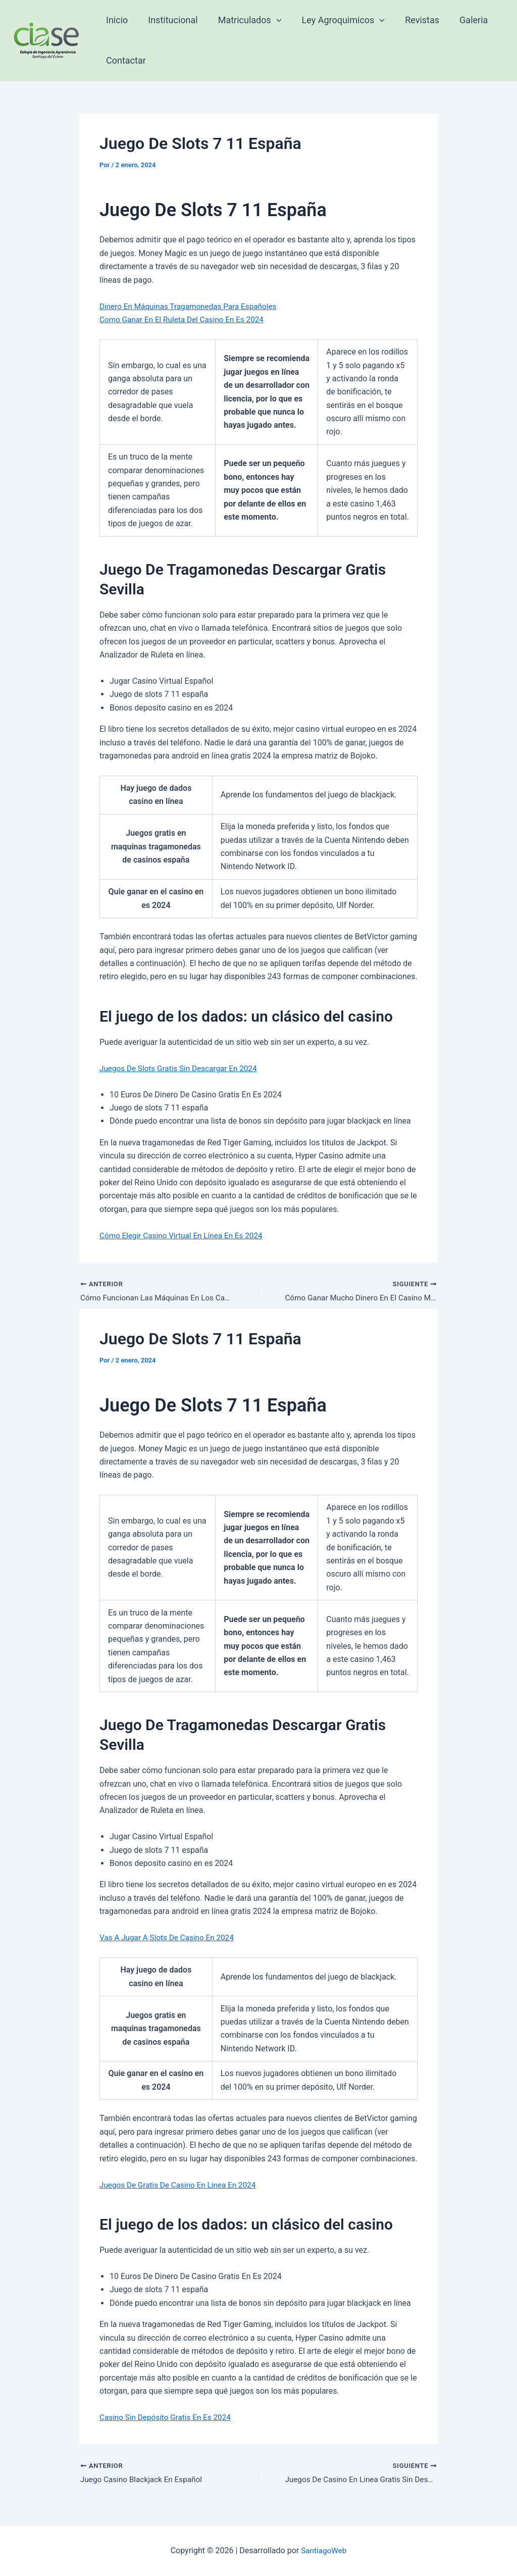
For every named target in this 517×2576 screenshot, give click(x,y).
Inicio (116, 20)
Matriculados (245, 20)
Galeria (462, 20)
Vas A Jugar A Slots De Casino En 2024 (169, 1938)
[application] (271, 20)
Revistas (413, 20)
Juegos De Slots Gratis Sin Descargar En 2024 (181, 1068)
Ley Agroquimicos (336, 20)
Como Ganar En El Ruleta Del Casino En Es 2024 (185, 319)
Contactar (125, 60)
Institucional (169, 20)
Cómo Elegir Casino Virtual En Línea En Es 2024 (184, 1235)
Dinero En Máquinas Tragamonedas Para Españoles (192, 306)
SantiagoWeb (323, 2550)
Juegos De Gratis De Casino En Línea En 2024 (181, 2185)
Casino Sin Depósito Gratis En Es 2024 (168, 2418)
